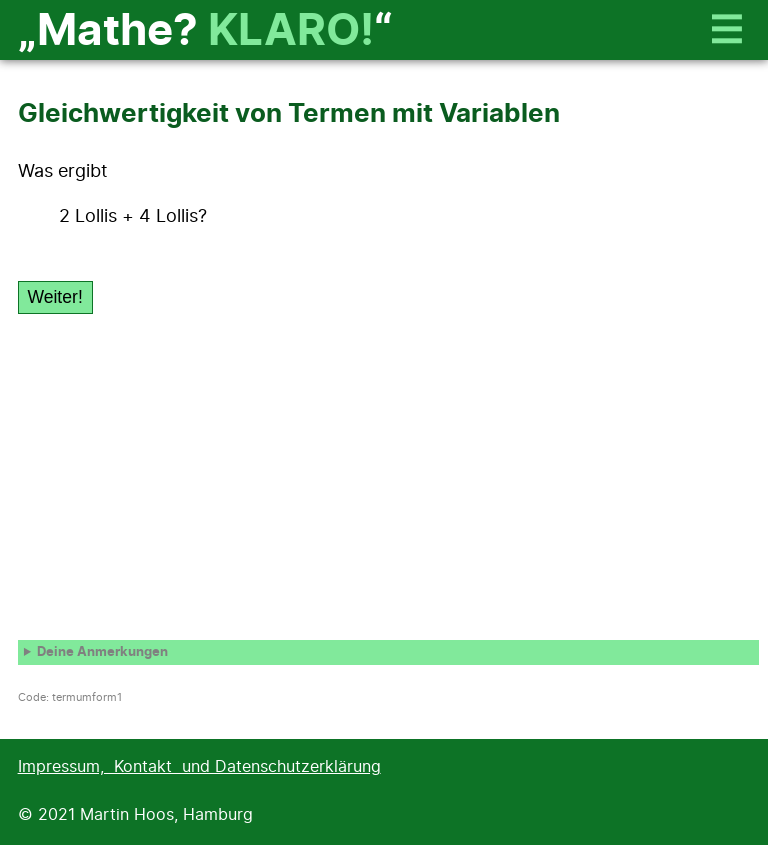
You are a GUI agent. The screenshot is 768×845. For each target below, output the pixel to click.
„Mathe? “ (205, 32)
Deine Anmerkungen (102, 652)
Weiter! (54, 297)
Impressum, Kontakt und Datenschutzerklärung (199, 767)
